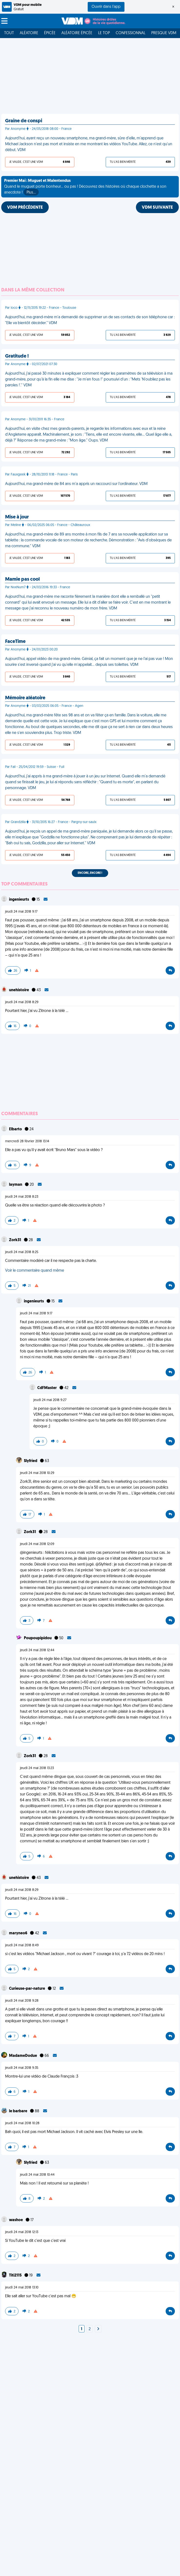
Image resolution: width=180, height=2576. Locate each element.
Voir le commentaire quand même (34, 1271)
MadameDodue (23, 2056)
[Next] (98, 2329)
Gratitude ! (17, 356)
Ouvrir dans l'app (106, 7)
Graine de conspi (23, 121)
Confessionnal (130, 33)
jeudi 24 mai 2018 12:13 (21, 2232)
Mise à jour (17, 517)
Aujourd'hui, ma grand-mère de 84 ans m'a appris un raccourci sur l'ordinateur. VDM (76, 484)
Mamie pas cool (22, 579)
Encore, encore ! (90, 873)
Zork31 (15, 1240)
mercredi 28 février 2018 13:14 (27, 1141)
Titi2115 (15, 2275)
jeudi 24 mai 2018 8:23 (21, 1197)
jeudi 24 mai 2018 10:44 (37, 2175)
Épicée (50, 33)
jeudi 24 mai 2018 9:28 (21, 2001)
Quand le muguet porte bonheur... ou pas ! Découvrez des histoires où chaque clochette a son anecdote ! (85, 187)
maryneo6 (18, 1933)
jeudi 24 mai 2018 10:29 (37, 1473)
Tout (9, 33)
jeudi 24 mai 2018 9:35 (21, 2068)
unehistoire (19, 990)
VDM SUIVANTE (157, 207)
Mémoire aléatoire (25, 698)
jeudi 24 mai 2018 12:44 (37, 1650)
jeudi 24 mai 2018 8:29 (21, 1002)
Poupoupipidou (38, 1638)
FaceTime (15, 641)
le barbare (18, 2111)
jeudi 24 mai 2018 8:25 (21, 1252)
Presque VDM (163, 33)
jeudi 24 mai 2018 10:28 (22, 2123)
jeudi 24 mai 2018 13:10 (21, 2287)
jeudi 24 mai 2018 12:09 (37, 1544)
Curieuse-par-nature (27, 1989)
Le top (104, 33)
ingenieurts (19, 900)
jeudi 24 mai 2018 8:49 (22, 1945)
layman (16, 1185)
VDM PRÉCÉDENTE (25, 207)
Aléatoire (29, 33)
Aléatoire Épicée (76, 33)
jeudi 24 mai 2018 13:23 (37, 1768)
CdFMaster (47, 1388)
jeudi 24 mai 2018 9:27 (49, 1400)
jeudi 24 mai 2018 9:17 (21, 912)
